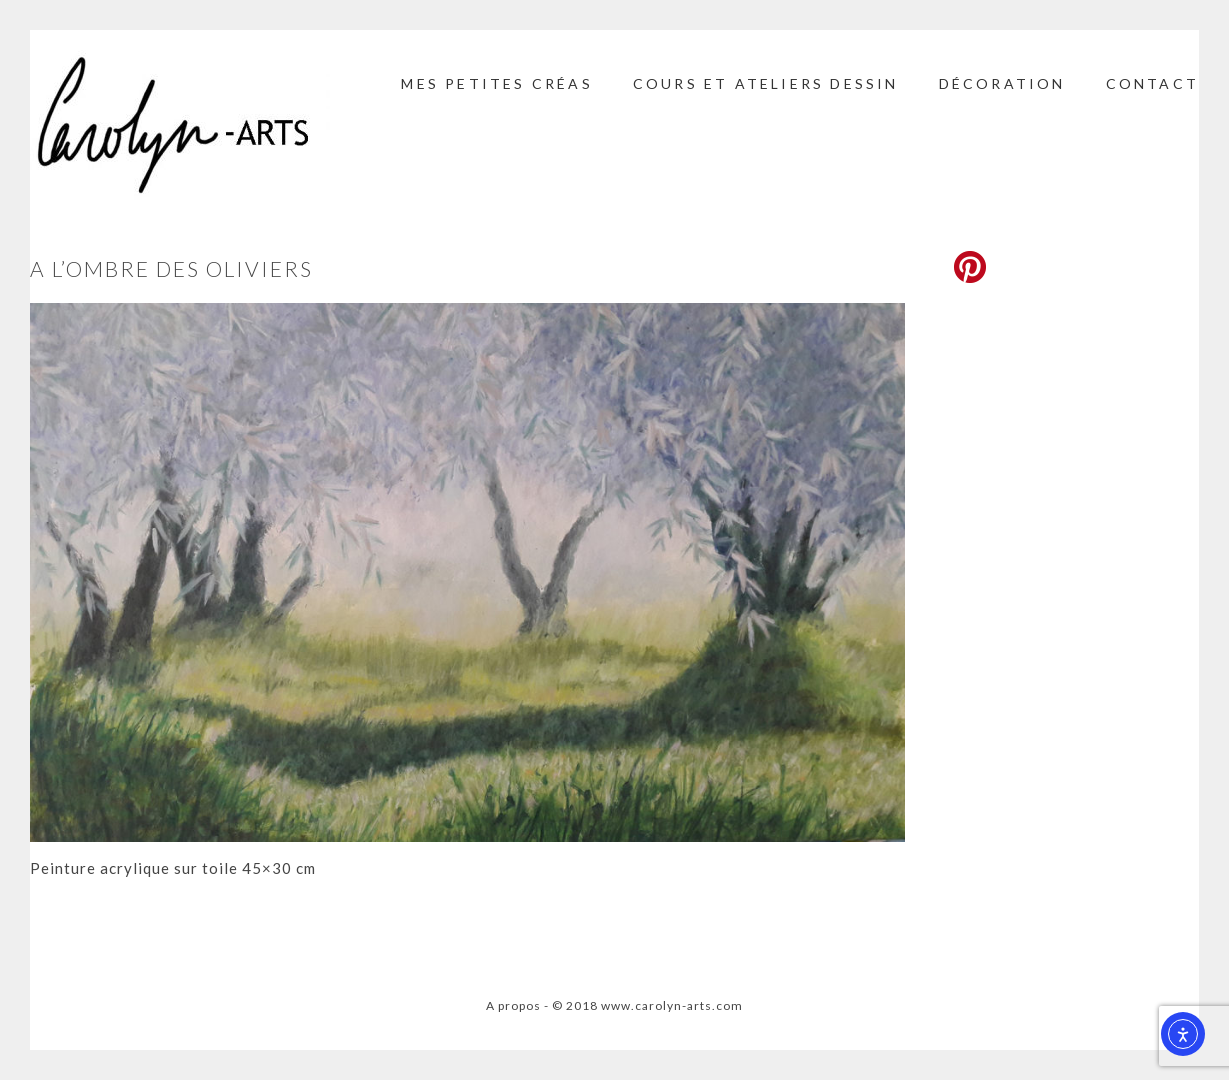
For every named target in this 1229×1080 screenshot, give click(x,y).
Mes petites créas (496, 83)
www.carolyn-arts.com (672, 1005)
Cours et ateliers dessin (766, 83)
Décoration (1002, 83)
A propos (513, 1005)
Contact (1152, 83)
